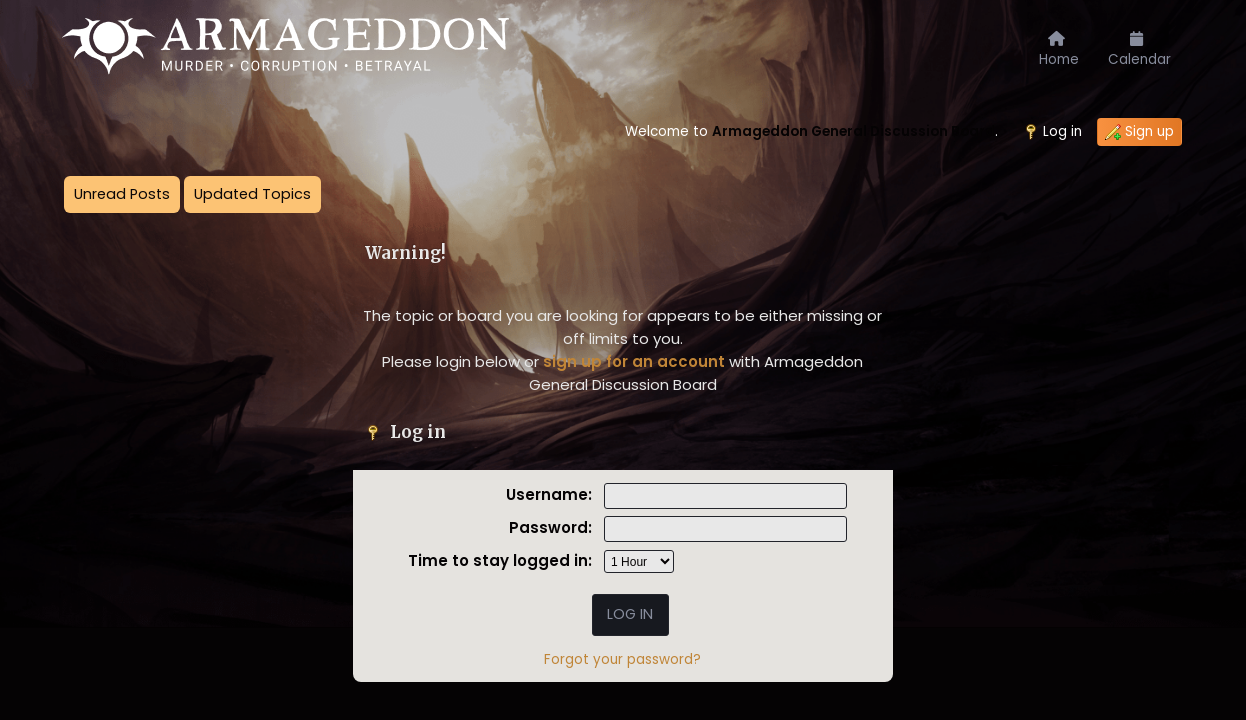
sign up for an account (634, 361)
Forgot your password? (622, 659)
